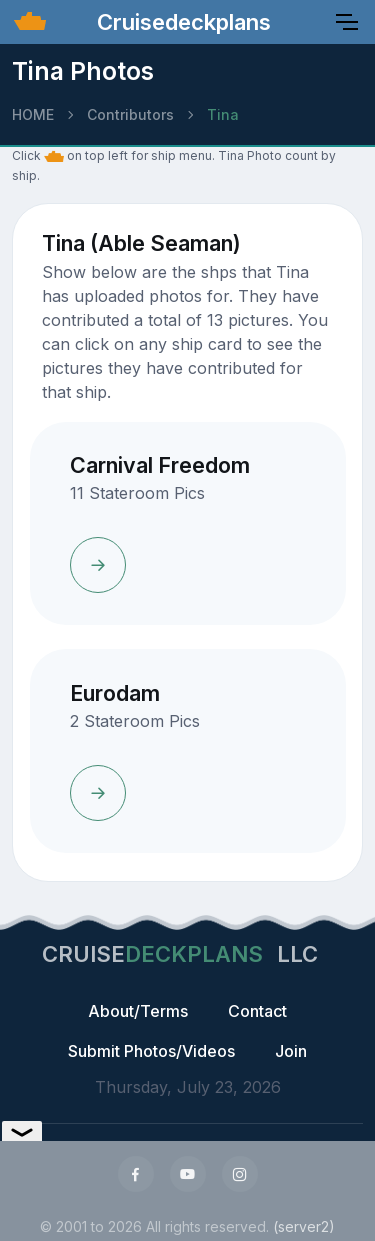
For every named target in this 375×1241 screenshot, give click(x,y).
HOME (33, 114)
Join (291, 1051)
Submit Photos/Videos (151, 1051)
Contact (257, 1011)
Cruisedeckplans (181, 22)
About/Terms (138, 1011)
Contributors (130, 114)
